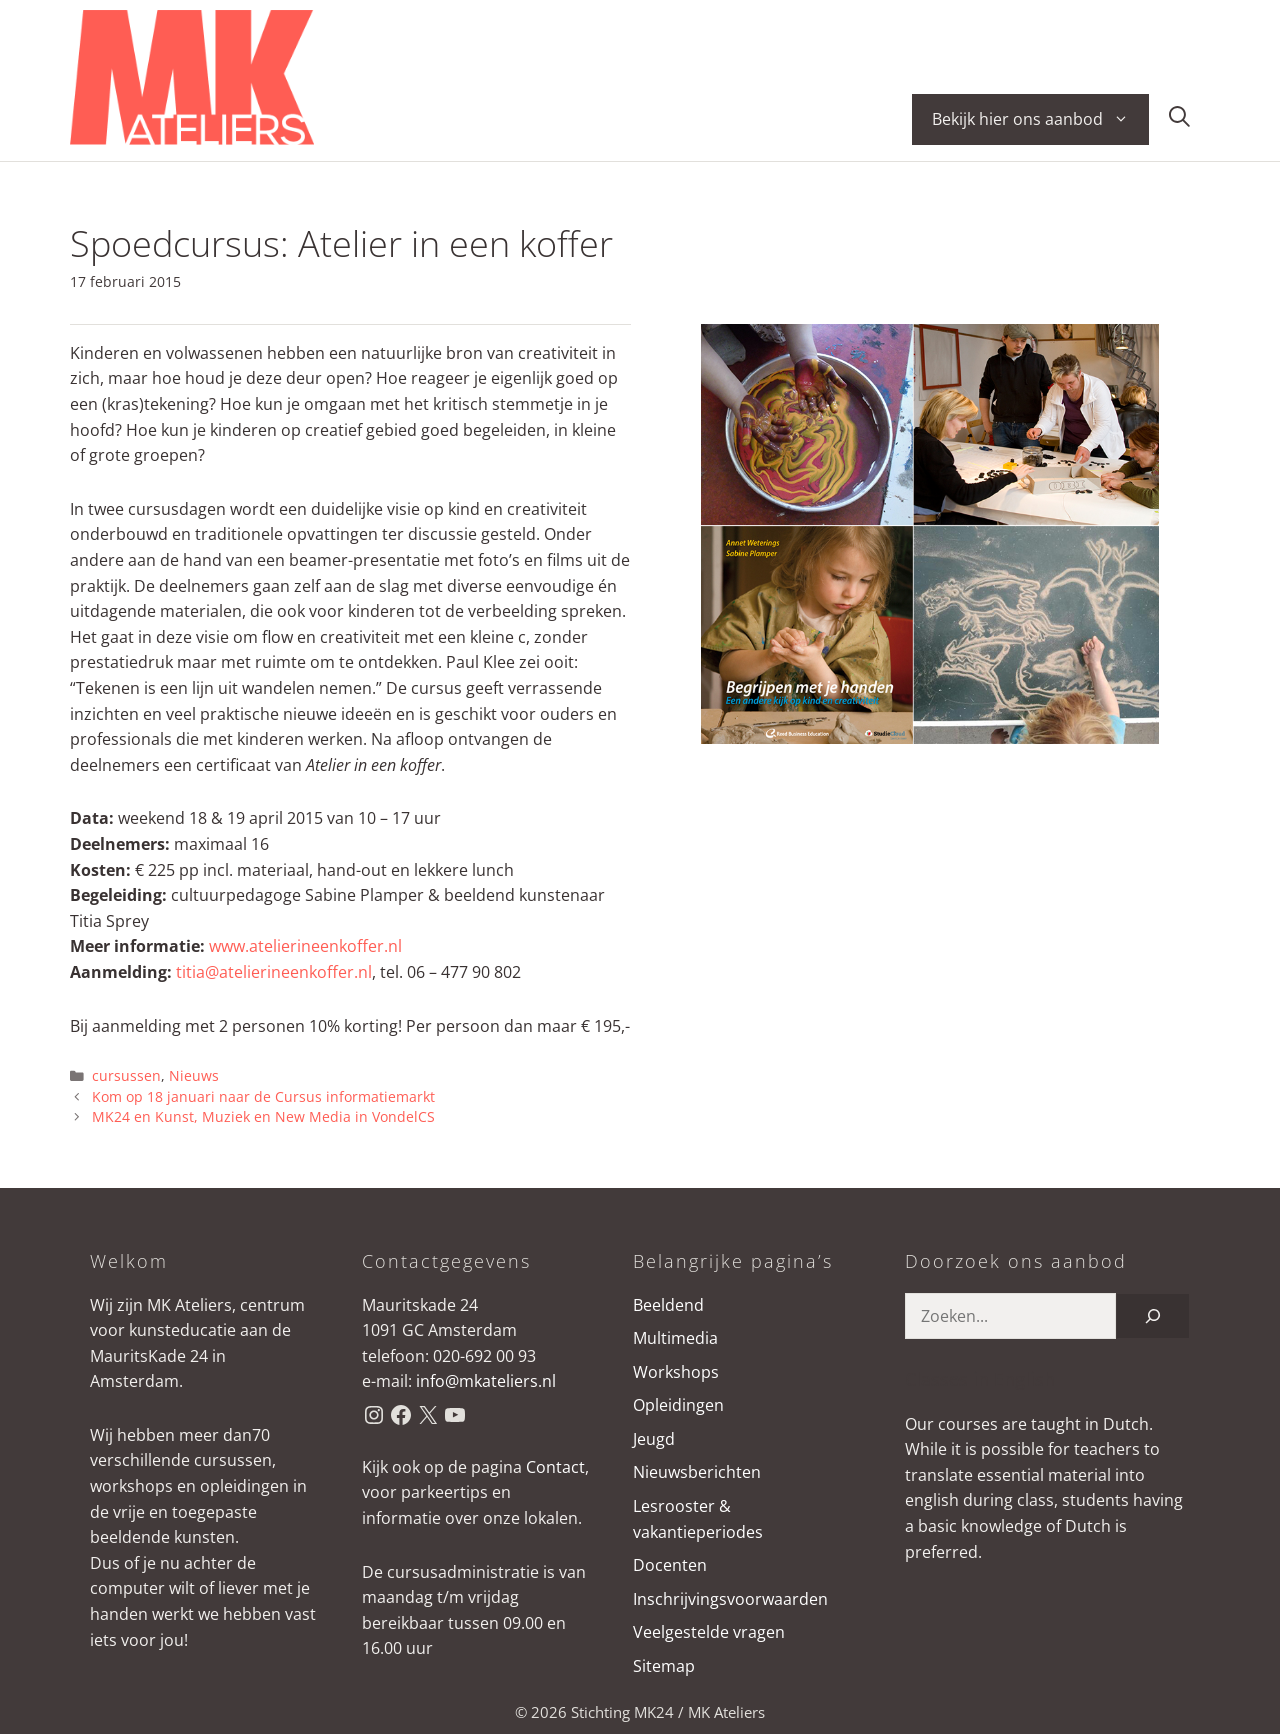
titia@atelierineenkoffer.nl (274, 972)
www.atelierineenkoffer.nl (305, 946)
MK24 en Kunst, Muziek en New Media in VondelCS (263, 1116)
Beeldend (668, 1305)
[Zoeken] (1153, 1316)
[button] (1179, 119)
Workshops (676, 1372)
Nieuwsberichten (697, 1472)
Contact (555, 1467)
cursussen (126, 1075)
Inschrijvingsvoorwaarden (730, 1599)
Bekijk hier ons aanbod (1040, 119)
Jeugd (654, 1439)
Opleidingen (678, 1405)
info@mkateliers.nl (486, 1381)
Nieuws (194, 1075)
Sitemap (664, 1666)
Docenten (670, 1565)
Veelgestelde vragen (709, 1632)
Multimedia (675, 1338)
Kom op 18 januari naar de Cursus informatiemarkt (263, 1096)
